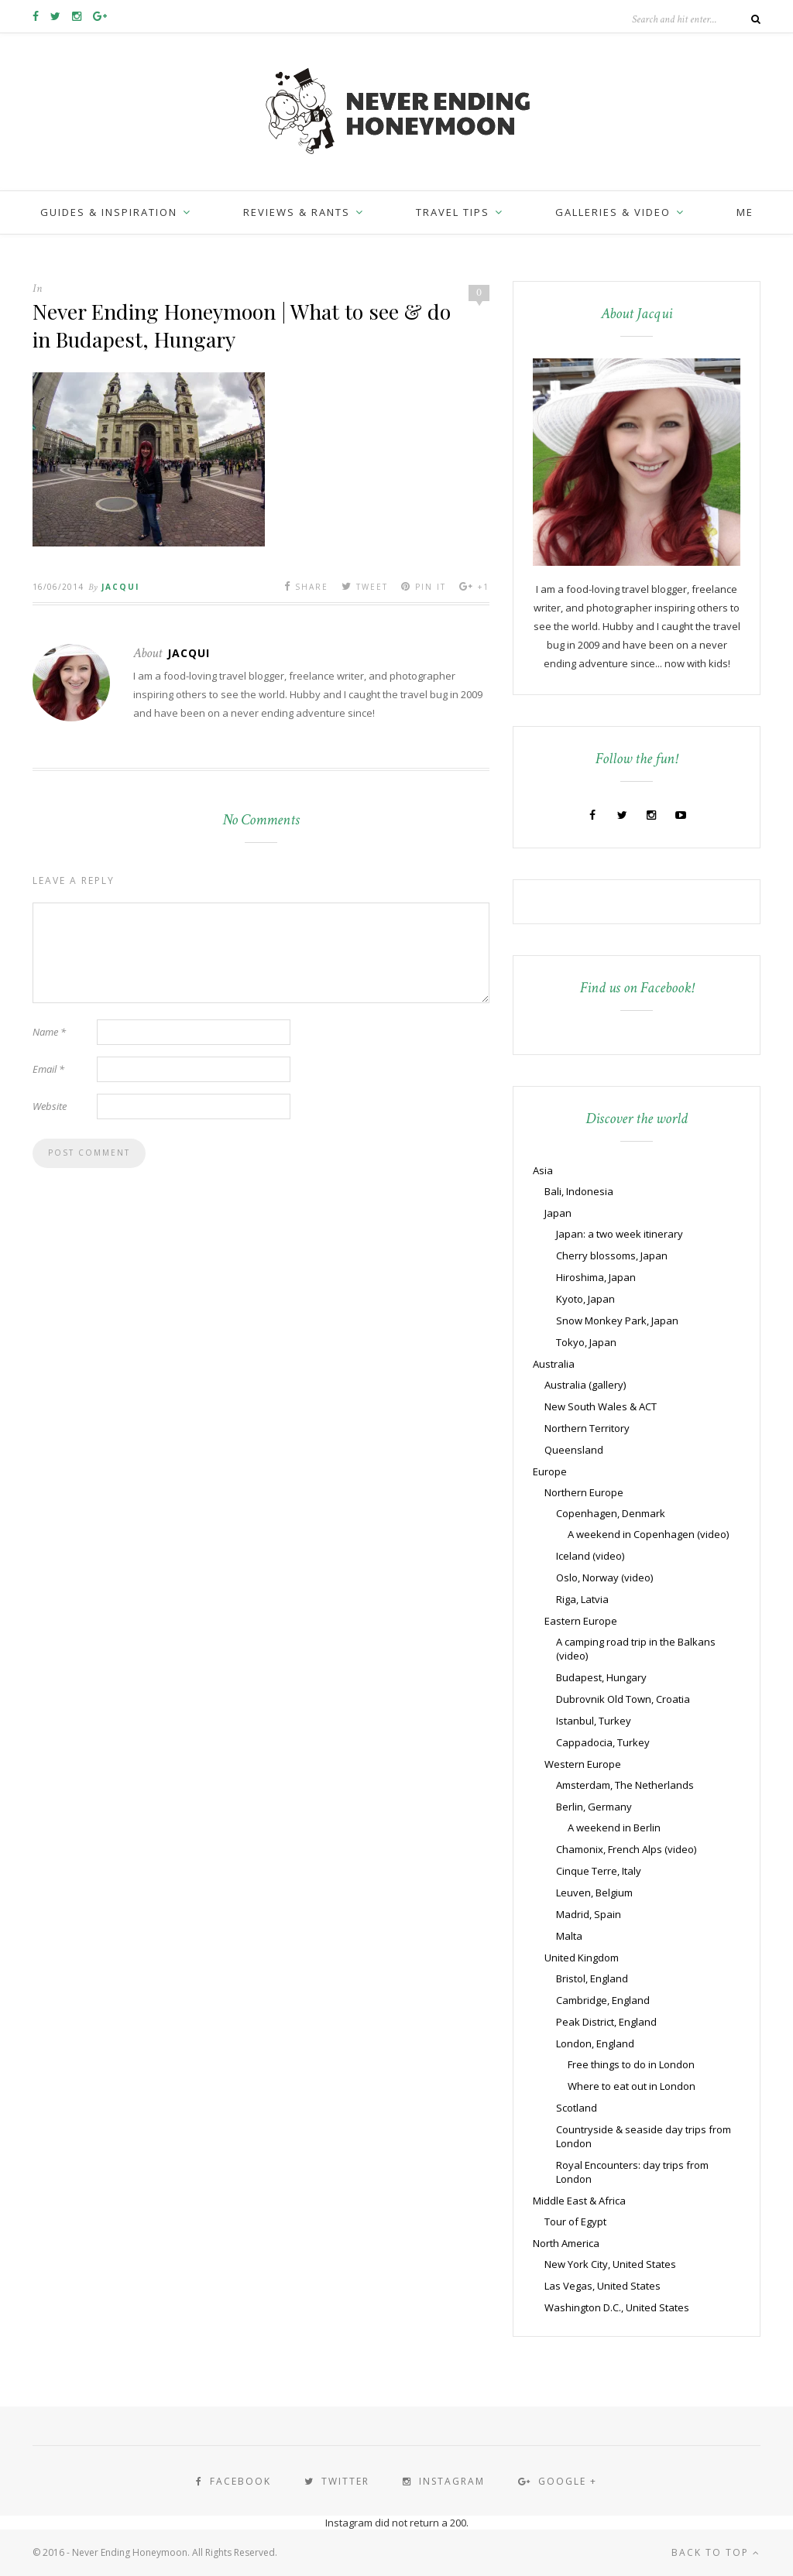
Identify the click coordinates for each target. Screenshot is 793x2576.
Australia (554, 1364)
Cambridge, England (603, 2000)
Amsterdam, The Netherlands (625, 1785)
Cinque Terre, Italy (598, 1871)
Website (50, 1106)
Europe (550, 1471)
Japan (558, 1213)
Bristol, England (592, 1978)
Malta (569, 1936)
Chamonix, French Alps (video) (626, 1849)
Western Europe (582, 1764)
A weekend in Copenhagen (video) (648, 1534)
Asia (543, 1170)
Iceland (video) (590, 1556)
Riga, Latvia (582, 1599)
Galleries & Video (613, 212)
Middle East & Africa (579, 2201)
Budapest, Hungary (601, 1677)
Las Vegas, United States (602, 2286)
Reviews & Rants (296, 212)
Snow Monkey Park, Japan (617, 1320)
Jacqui (120, 586)
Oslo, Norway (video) (604, 1577)
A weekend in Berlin (614, 1827)
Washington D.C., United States (616, 2307)
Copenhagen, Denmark (610, 1513)
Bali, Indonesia (578, 1191)
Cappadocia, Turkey (603, 1742)
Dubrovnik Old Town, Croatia (623, 1699)
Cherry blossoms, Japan (612, 1255)
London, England (595, 2043)
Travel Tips (452, 212)
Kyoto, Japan (585, 1299)
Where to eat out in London (631, 2086)
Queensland (573, 1450)
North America (566, 2243)
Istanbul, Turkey (593, 1721)
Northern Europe (583, 1492)
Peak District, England (606, 2022)
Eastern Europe (580, 1621)
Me (745, 212)
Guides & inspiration (108, 212)
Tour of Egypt (575, 2221)
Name (49, 1032)
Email (48, 1069)
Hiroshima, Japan (596, 1277)
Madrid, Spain (588, 1914)
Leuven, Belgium (594, 1892)
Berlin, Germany (594, 1807)
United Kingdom (581, 1958)
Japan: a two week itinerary (619, 1234)
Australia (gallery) (585, 1385)
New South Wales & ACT (600, 1406)
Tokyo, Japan (586, 1342)
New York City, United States (610, 2264)
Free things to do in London (631, 2064)
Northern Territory (587, 1428)
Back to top (715, 2552)
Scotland (576, 2108)
